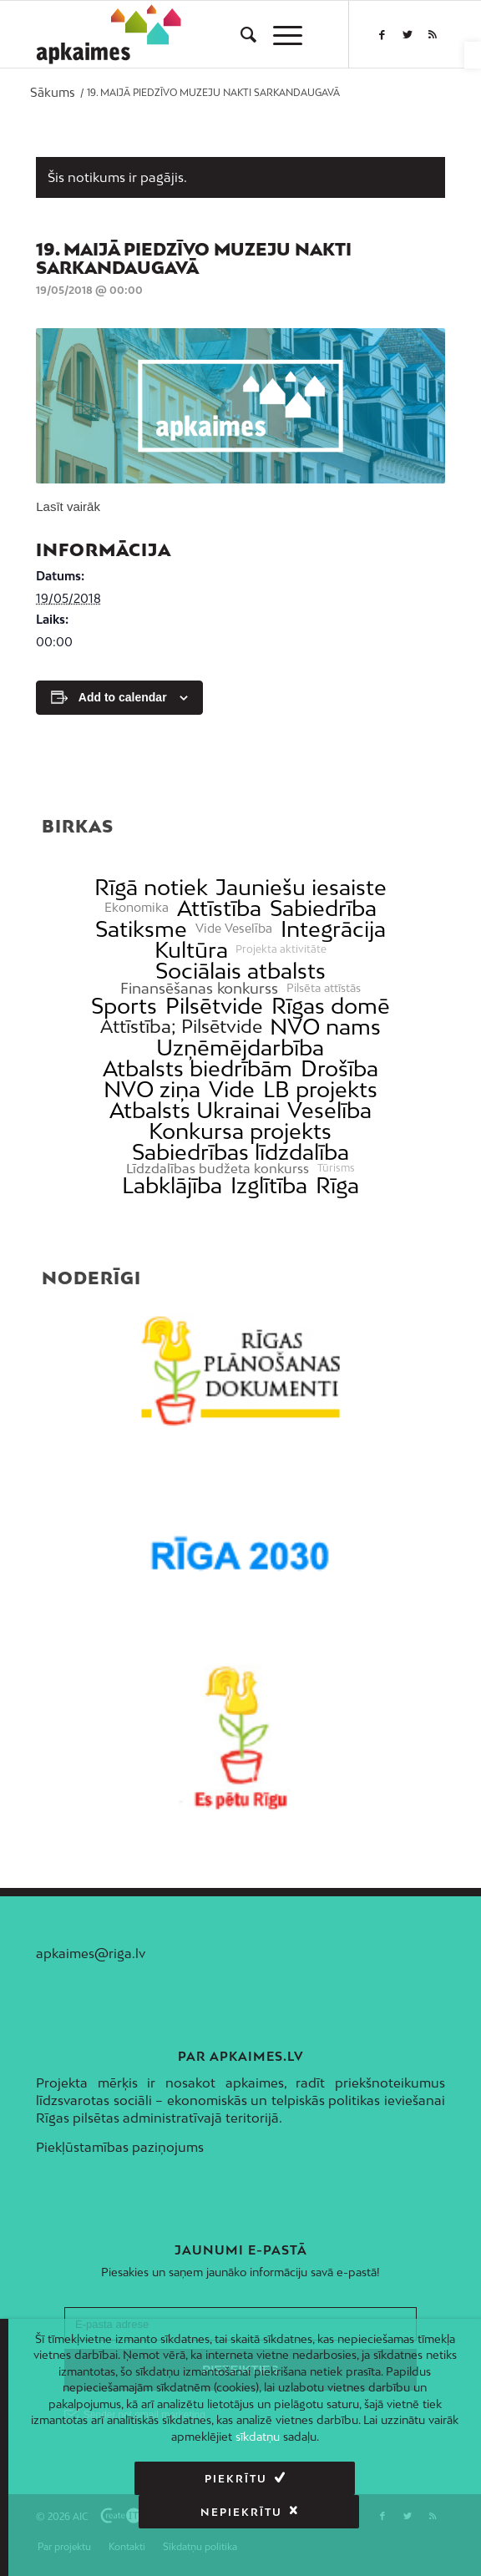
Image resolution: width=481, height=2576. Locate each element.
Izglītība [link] (268, 1185)
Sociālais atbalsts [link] (240, 970)
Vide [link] (232, 1089)
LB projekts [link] (320, 1089)
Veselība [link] (329, 1110)
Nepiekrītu (349, 2478)
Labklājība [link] (172, 1185)
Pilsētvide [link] (214, 1005)
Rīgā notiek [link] (151, 887)
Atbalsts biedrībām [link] (197, 1068)
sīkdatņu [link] (257, 2436)
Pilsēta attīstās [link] (323, 988)
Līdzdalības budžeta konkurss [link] (217, 1168)
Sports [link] (124, 1005)
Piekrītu (123, 2478)
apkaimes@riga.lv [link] (90, 1953)
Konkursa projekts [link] (240, 1131)
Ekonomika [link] (136, 907)
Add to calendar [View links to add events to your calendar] (122, 697)
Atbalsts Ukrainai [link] (194, 1110)
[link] (472, 55)
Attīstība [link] (219, 908)
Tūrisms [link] (336, 1168)
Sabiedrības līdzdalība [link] (240, 1151)
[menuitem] (240, 34)
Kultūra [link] (191, 949)
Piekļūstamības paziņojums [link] (120, 2146)
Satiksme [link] (141, 929)
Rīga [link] (337, 1185)
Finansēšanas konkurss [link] (199, 988)
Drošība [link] (339, 1068)
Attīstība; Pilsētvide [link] (181, 1026)
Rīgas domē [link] (330, 1005)
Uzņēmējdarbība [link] (240, 1047)
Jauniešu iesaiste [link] (301, 887)
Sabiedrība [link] (323, 908)
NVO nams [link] (325, 1026)
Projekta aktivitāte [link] (281, 949)
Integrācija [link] (333, 929)
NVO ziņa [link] (152, 1089)
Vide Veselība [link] (233, 928)
